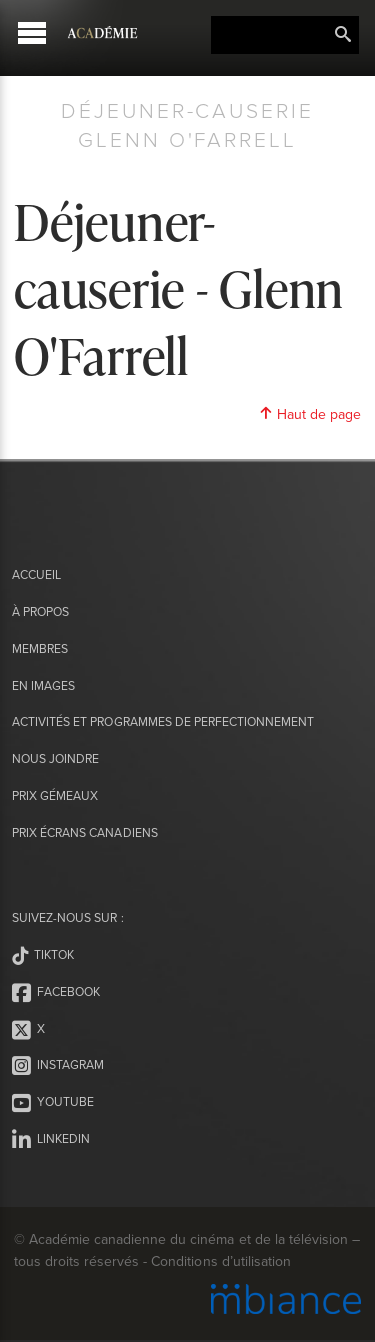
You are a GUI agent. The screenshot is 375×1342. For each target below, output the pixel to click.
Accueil (36, 574)
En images (43, 685)
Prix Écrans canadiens (84, 832)
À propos (40, 611)
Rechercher (343, 35)
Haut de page (310, 414)
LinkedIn (51, 1140)
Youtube (53, 1103)
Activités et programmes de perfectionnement (163, 721)
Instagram (58, 1066)
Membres (40, 648)
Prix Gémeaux (55, 795)
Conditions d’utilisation (220, 1261)
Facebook (56, 993)
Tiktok (43, 956)
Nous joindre (55, 758)
